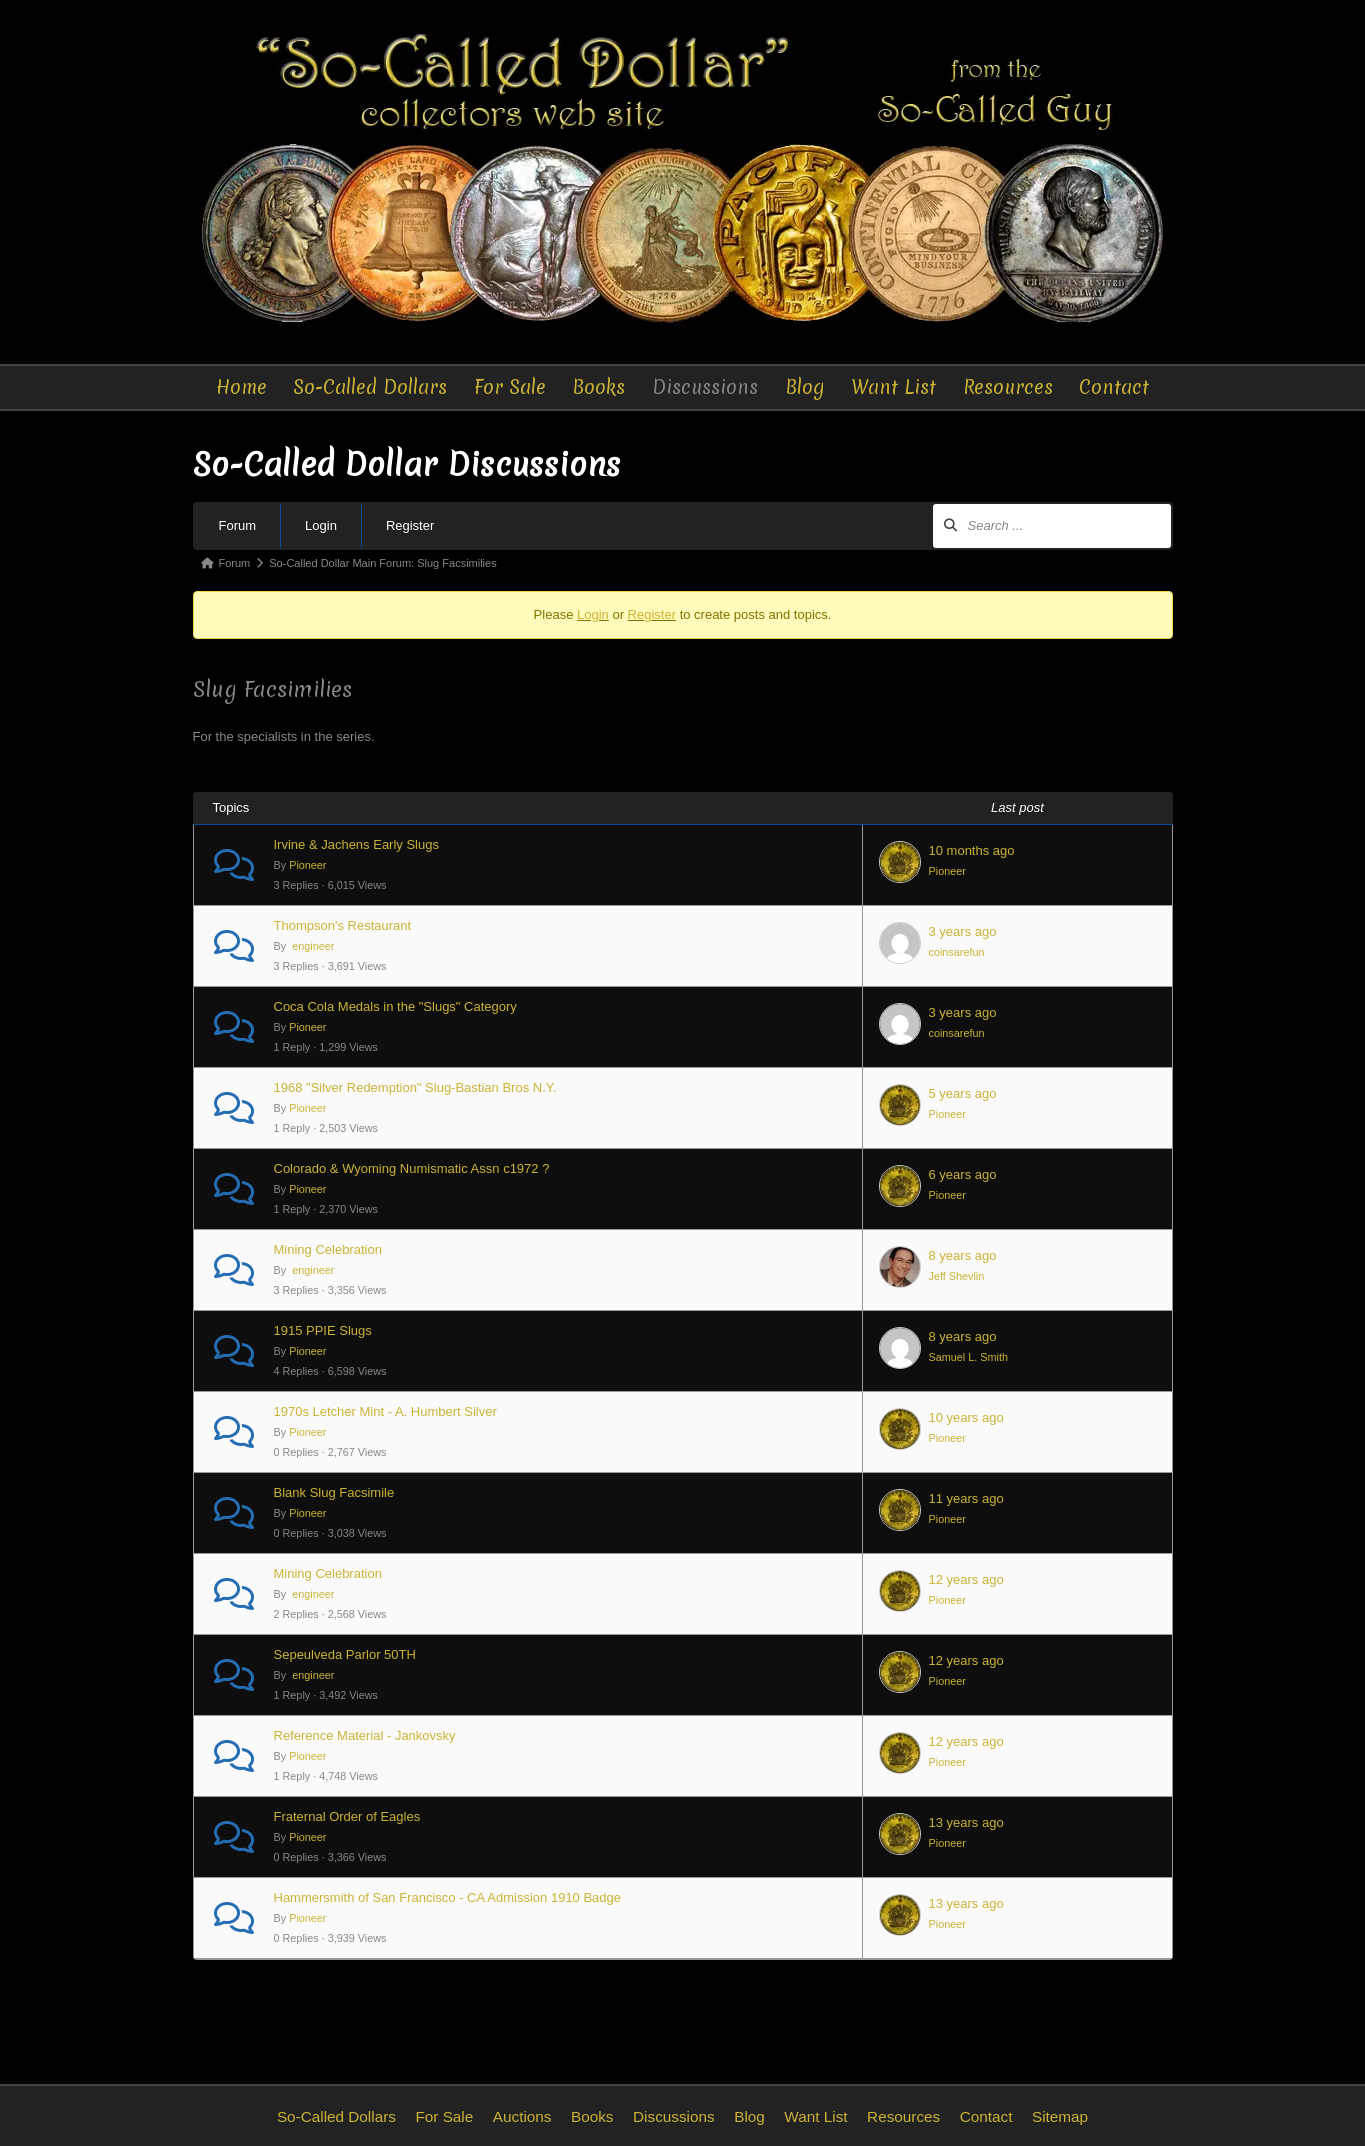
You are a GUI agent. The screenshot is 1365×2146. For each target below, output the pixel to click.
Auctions (522, 2116)
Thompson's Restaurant (343, 925)
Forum (238, 525)
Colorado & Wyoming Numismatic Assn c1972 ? (412, 1168)
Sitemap (1060, 2116)
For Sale (511, 387)
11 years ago (966, 1498)
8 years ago (963, 1255)
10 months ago (972, 850)
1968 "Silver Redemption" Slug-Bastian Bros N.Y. (415, 1087)
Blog (805, 387)
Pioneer (307, 865)
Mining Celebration (328, 1249)
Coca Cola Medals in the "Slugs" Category (395, 1006)
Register (410, 525)
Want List (894, 387)
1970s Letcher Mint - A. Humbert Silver (385, 1411)
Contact (1113, 387)
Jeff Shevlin (957, 1276)
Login (321, 525)
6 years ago (963, 1174)
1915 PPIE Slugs (323, 1330)
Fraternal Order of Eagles (347, 1816)
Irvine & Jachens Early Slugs (356, 844)
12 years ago (966, 1579)
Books (600, 387)
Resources (1007, 387)
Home (242, 387)
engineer (311, 946)
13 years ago (966, 1822)
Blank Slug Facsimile (334, 1492)
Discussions (706, 387)
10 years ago (966, 1417)
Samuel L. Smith (968, 1357)
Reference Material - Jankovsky (365, 1735)
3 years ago (963, 931)
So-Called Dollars (372, 387)
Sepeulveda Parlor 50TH (345, 1654)
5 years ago (963, 1093)
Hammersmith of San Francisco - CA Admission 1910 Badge (448, 1897)
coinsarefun (957, 952)
